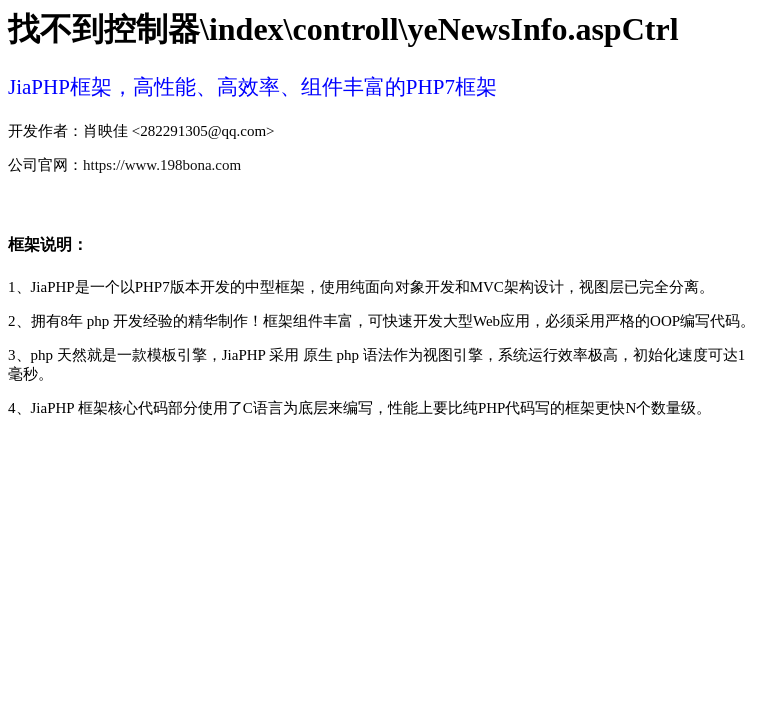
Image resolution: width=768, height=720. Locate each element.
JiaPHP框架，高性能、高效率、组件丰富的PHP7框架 (252, 87)
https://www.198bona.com (162, 165)
